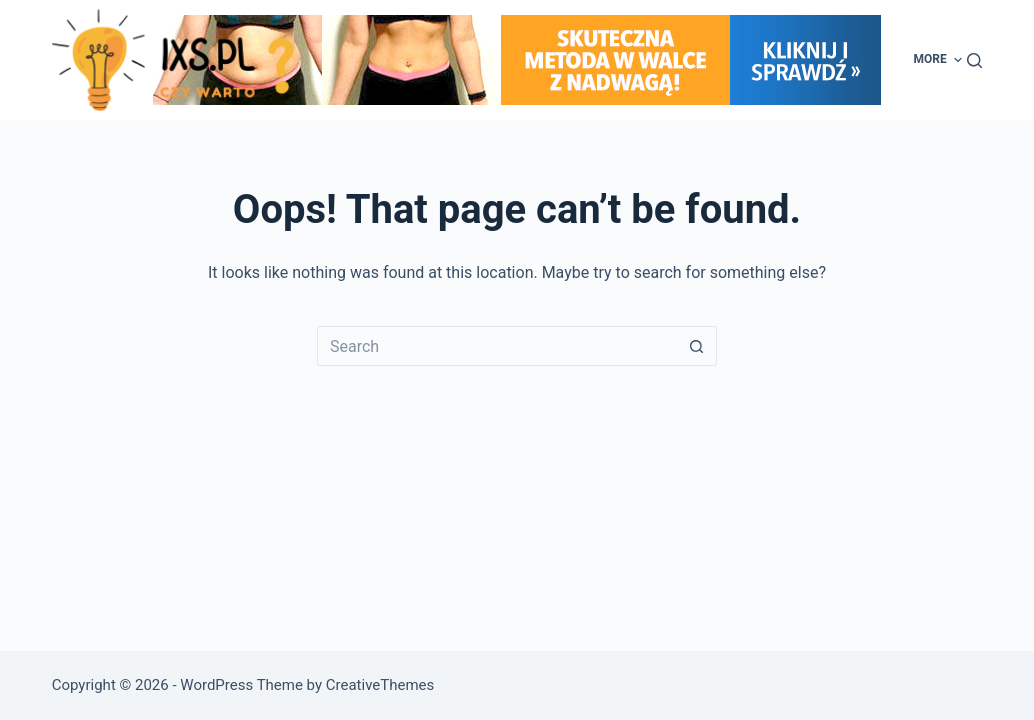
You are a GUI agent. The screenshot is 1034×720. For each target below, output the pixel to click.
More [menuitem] (941, 60)
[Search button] (697, 346)
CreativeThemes (380, 685)
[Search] (974, 60)
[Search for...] (497, 346)
